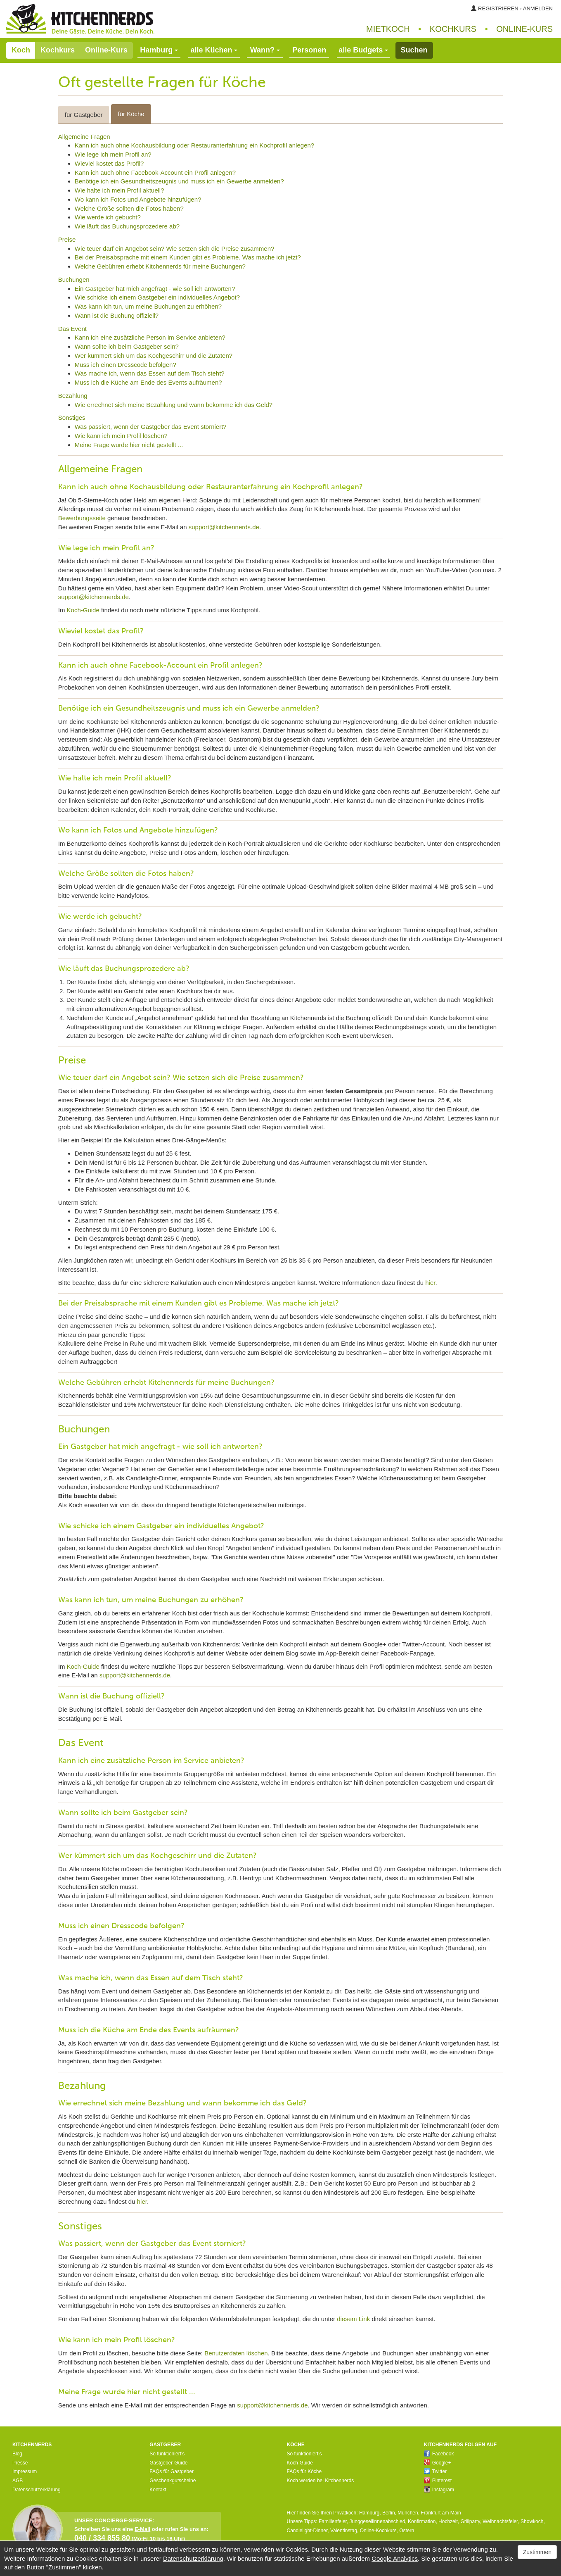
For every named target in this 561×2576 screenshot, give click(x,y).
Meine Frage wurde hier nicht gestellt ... (129, 444)
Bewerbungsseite (82, 517)
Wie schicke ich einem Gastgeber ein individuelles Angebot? (157, 297)
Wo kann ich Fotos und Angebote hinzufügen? (138, 199)
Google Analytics (395, 2558)
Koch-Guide (83, 610)
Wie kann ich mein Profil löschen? (121, 435)
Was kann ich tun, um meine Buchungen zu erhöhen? (148, 306)
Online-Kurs (106, 50)
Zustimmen (537, 2552)
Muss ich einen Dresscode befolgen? (125, 364)
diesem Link (353, 2318)
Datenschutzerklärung (36, 2490)
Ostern (406, 2530)
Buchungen (74, 279)
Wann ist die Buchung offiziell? (117, 315)
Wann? (265, 50)
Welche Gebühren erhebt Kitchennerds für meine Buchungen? (160, 266)
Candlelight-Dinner (307, 2530)
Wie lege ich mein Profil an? (113, 154)
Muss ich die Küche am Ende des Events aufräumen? (148, 382)
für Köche (131, 113)
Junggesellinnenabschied (377, 2521)
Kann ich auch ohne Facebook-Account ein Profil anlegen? (155, 172)
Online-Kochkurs (378, 2530)
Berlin (388, 2513)
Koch (21, 50)
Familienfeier (333, 2521)
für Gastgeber (84, 114)
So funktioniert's (167, 2454)
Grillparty (470, 2521)
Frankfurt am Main (441, 2513)
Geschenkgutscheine (172, 2480)
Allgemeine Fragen (84, 136)
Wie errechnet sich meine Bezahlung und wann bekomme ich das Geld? (173, 404)
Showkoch (532, 2521)
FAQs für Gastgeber (171, 2471)
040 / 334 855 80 (102, 2538)
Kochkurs (453, 28)
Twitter (435, 2471)
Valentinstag (343, 2530)
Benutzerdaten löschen (235, 2353)
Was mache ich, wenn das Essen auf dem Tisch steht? (150, 373)
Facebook (439, 2454)
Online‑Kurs (524, 28)
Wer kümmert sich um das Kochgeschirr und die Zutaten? (153, 355)
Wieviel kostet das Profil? (109, 163)
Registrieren (498, 8)
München (408, 2513)
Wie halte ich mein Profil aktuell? (119, 190)
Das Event (72, 328)
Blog (17, 2454)
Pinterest (438, 2480)
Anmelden (538, 8)
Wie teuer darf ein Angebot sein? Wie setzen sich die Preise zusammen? (175, 248)
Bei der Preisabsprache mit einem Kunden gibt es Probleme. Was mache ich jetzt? (188, 257)
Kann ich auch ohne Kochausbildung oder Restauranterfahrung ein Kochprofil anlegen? (194, 145)
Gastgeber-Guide (168, 2463)
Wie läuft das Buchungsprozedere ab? (127, 226)
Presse (20, 2463)
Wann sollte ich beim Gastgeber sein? (127, 346)
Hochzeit (448, 2521)
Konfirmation (422, 2521)
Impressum (24, 2471)
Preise (67, 239)
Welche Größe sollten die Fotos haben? (129, 208)
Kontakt (157, 2490)
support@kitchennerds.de (224, 526)
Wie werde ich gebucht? (108, 217)
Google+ (437, 2463)
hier (430, 1282)
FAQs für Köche (304, 2471)
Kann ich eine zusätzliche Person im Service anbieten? (150, 337)
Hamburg (369, 2513)
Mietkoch (388, 28)
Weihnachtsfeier (500, 2521)
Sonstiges (71, 417)
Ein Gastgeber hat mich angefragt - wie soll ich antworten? (155, 288)
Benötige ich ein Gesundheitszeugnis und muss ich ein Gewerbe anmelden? (179, 181)
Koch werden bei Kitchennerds (320, 2480)
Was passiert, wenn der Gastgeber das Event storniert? (151, 426)
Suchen (414, 50)
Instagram (439, 2490)
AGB (17, 2480)
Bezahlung (73, 395)
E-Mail (142, 2529)
